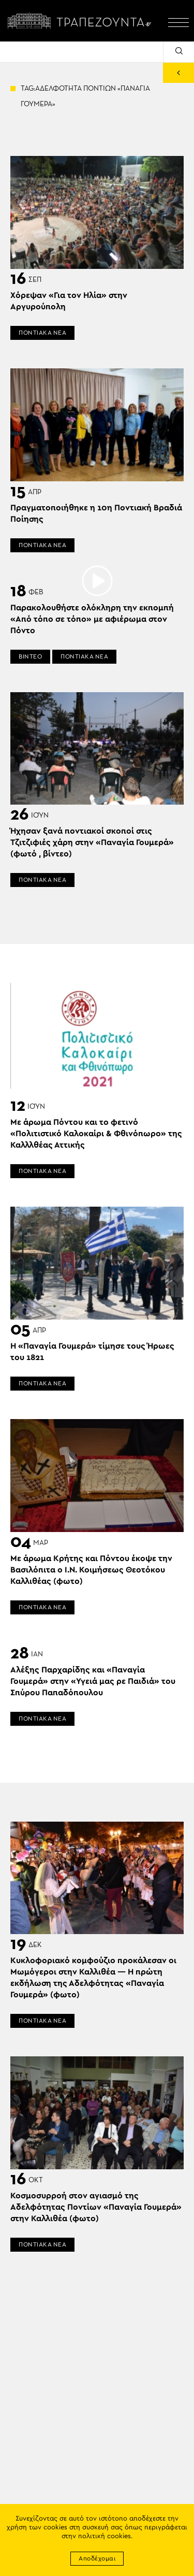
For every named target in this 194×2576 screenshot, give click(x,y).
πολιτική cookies (104, 2536)
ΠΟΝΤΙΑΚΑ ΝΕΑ (42, 333)
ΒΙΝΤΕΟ (30, 656)
